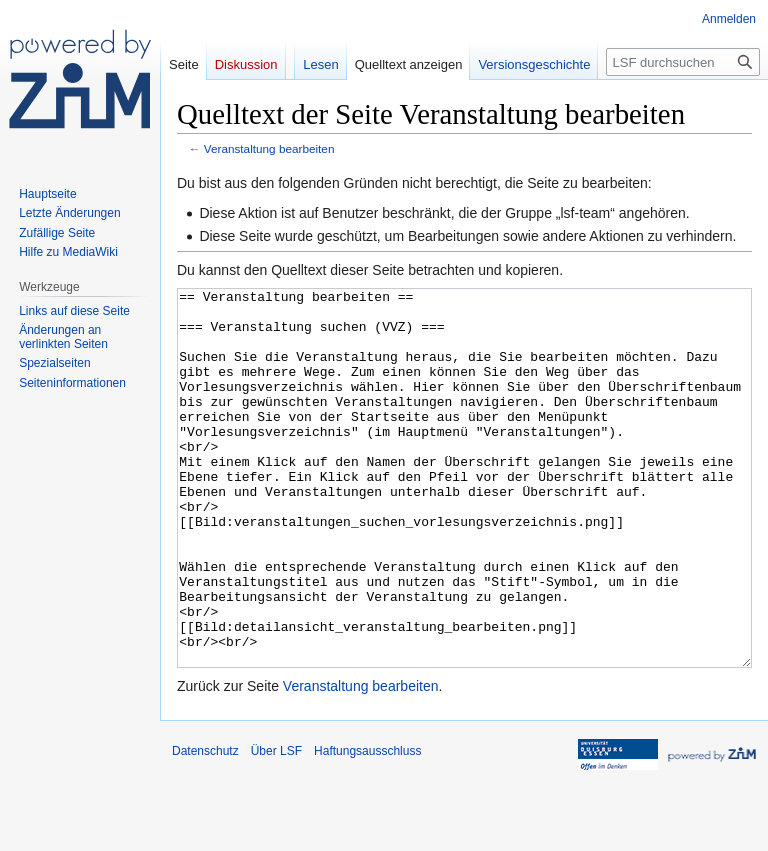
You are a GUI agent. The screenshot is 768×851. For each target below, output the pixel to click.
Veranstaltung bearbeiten (269, 148)
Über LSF (276, 826)
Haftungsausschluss (367, 826)
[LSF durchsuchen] (683, 62)
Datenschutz (205, 826)
